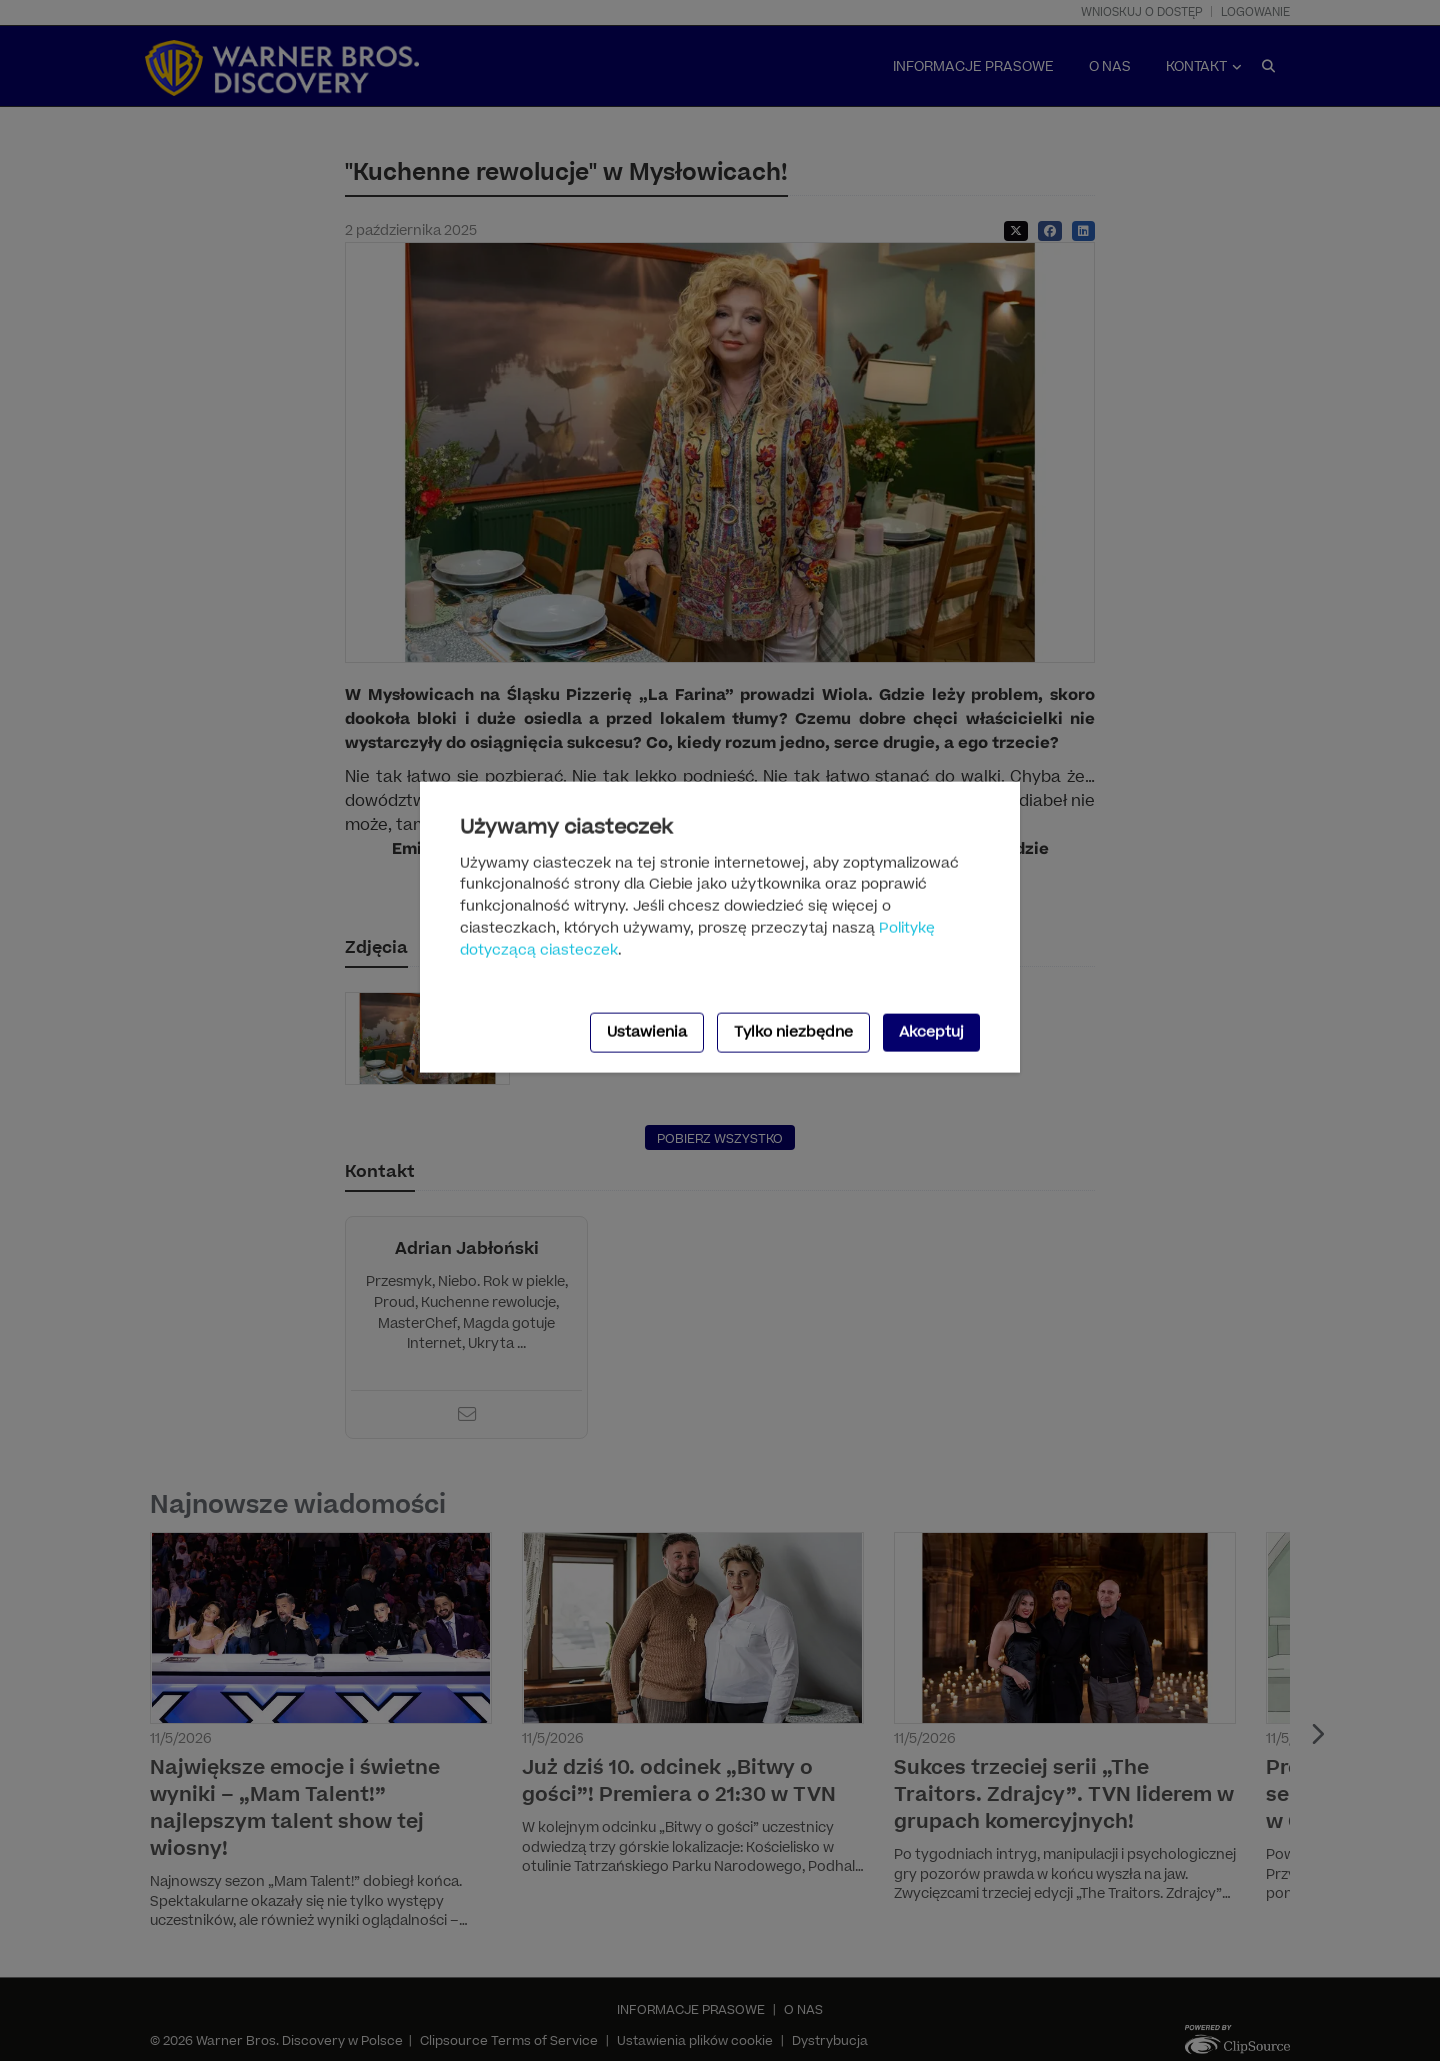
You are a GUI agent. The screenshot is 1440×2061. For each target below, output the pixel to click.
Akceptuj (931, 1031)
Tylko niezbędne (793, 1031)
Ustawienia (647, 1031)
